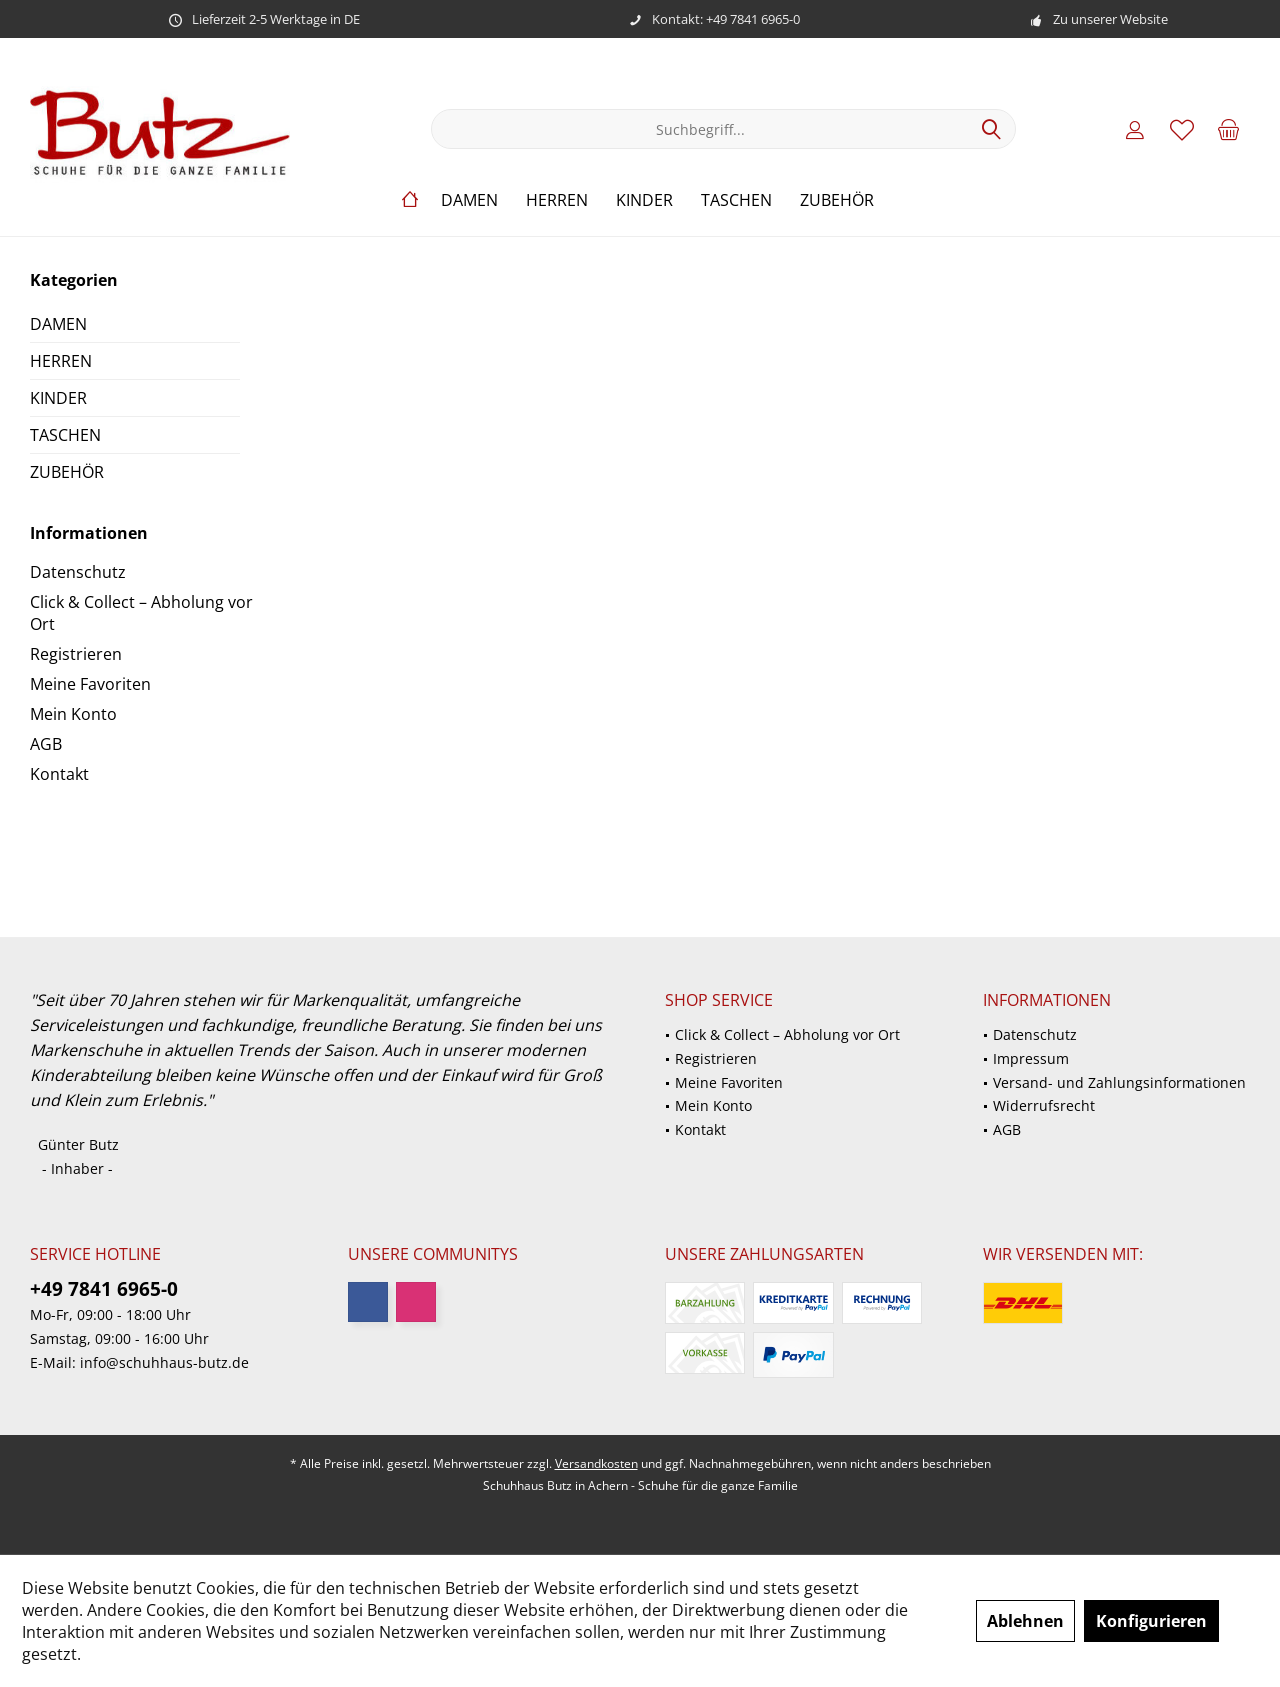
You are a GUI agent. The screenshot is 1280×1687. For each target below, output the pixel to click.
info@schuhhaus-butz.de (164, 1362)
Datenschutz (78, 572)
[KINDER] (644, 200)
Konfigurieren (1151, 1621)
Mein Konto (73, 714)
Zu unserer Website (1110, 19)
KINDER (58, 398)
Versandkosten (596, 1463)
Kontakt (59, 774)
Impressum (1031, 1058)
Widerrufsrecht (1044, 1105)
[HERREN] (557, 200)
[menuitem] (1229, 129)
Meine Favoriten (90, 684)
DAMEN (58, 324)
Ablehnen (1025, 1621)
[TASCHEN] (736, 200)
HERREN (61, 361)
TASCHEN (65, 435)
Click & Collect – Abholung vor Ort (141, 613)
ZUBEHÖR (67, 472)
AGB (46, 744)
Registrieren (76, 654)
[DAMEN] (469, 200)
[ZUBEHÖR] (837, 200)
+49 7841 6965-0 (104, 1289)
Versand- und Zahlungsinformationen (1119, 1082)
